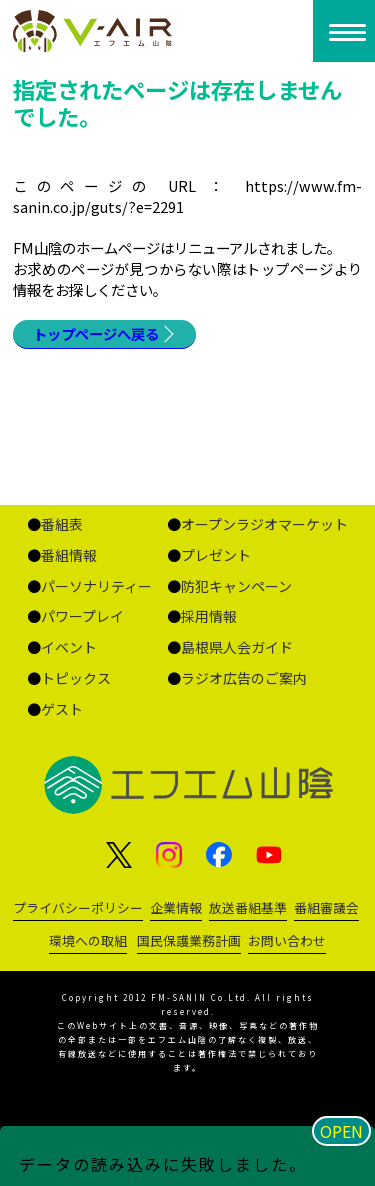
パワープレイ (82, 616)
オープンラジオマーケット (264, 524)
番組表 (62, 524)
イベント (69, 647)
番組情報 (69, 555)
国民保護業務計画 (189, 940)
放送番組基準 (248, 907)
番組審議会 (326, 907)
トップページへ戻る (96, 333)
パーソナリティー (96, 586)
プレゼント (216, 555)
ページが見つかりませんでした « (97, 31)
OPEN (341, 1131)
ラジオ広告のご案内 (244, 678)
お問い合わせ (287, 940)
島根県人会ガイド (237, 647)
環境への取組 (88, 940)
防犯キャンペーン (236, 586)
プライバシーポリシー (78, 907)
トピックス (76, 678)
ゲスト (62, 709)
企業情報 (176, 907)
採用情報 (209, 616)
